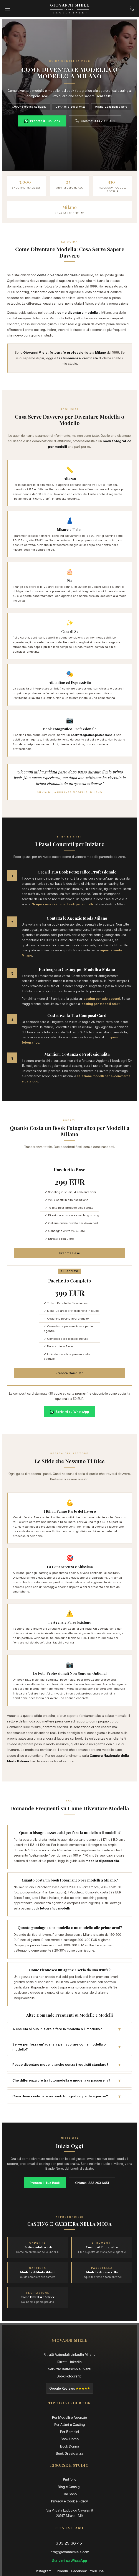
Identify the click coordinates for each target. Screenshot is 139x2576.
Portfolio (69, 2479)
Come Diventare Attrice (38, 2297)
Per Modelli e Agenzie (69, 2417)
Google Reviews (69, 2388)
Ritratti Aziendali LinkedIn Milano (69, 2355)
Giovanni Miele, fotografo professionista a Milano (64, 352)
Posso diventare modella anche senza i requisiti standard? (66, 2065)
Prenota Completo (69, 1373)
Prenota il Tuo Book (45, 2183)
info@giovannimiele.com (69, 2552)
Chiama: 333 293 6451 (92, 2183)
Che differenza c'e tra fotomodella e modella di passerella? (66, 2080)
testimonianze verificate (77, 358)
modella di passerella (102, 1861)
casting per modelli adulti (101, 1004)
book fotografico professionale (93, 735)
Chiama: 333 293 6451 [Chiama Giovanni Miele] (95, 121)
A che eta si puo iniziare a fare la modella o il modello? (66, 2029)
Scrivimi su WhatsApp (69, 1412)
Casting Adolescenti (37, 2247)
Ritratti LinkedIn (69, 2362)
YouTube (97, 2571)
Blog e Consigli (69, 2487)
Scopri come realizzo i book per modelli (62, 904)
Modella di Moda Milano (37, 2272)
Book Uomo (70, 2439)
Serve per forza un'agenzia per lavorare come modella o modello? (66, 2046)
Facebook (79, 2571)
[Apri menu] (7, 8)
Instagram (43, 2571)
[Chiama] (132, 9)
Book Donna (69, 2446)
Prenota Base (69, 1253)
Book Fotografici (70, 2376)
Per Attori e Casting (69, 2425)
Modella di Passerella (102, 2272)
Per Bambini (69, 2432)
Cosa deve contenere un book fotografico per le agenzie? (66, 2096)
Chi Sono (70, 2494)
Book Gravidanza (69, 2453)
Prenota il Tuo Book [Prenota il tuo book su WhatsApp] (42, 121)
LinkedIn (61, 2571)
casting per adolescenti (101, 998)
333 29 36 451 (69, 2543)
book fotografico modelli (50, 1908)
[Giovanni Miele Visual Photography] (70, 8)
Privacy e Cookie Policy (69, 2501)
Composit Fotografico (102, 2247)
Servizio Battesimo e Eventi (69, 2369)
